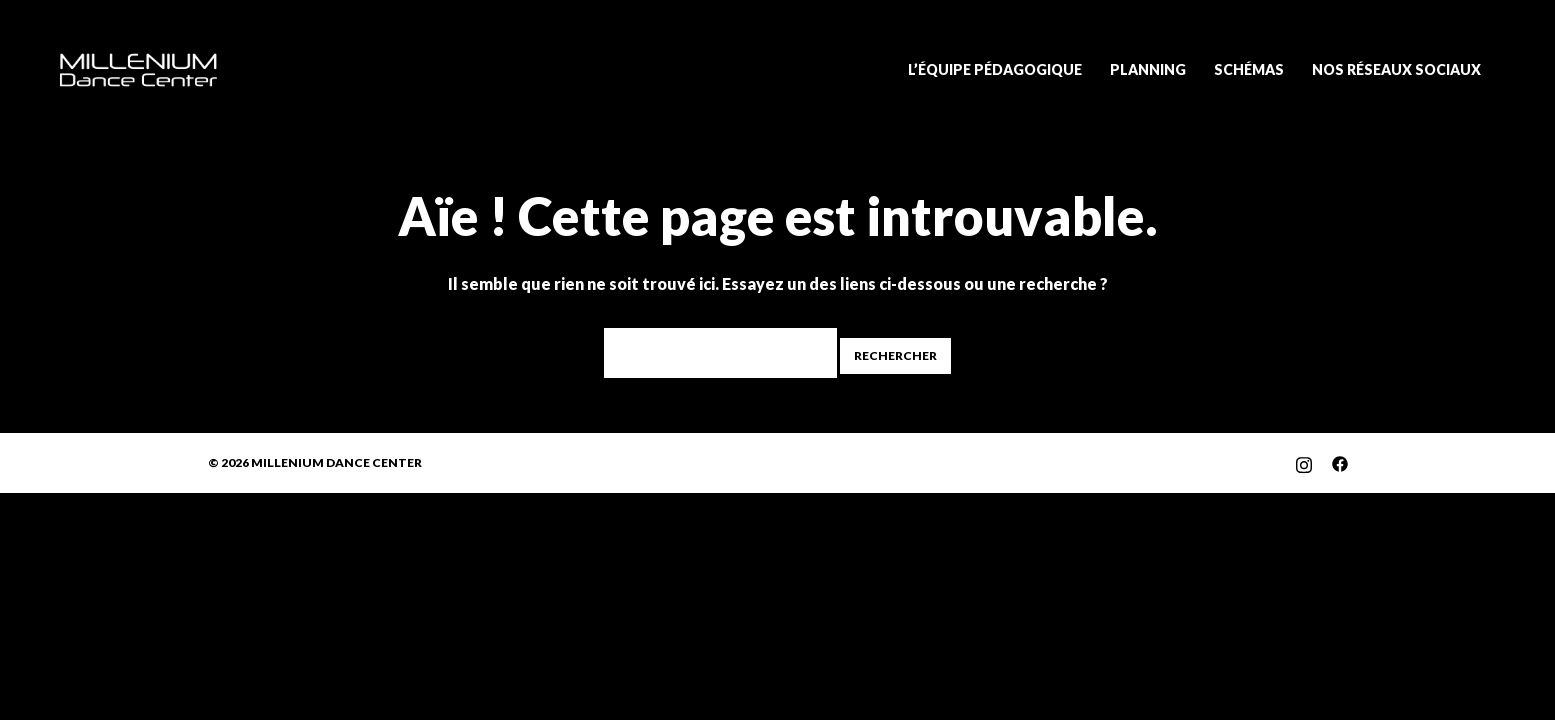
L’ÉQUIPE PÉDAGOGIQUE (995, 69)
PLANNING (1148, 69)
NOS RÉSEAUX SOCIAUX (1396, 69)
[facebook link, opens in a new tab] (1340, 462)
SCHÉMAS (1249, 69)
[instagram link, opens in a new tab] (1304, 462)
